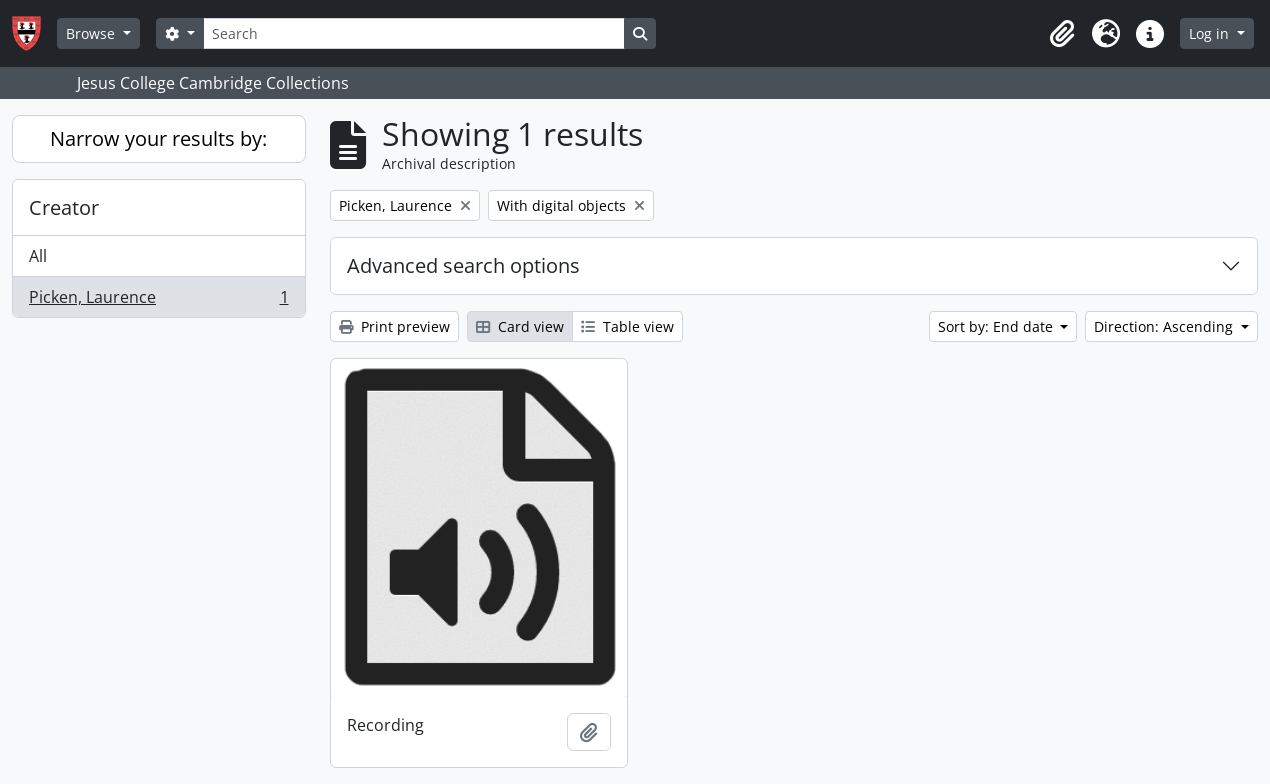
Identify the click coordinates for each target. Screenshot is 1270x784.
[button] (1062, 34)
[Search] (414, 33)
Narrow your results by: (158, 138)
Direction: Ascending (1165, 326)
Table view (627, 326)
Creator (64, 207)
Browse (92, 33)
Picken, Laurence (158, 301)
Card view (520, 326)
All (38, 256)
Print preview (394, 326)
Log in (1211, 33)
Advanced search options (463, 265)
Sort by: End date (997, 326)
